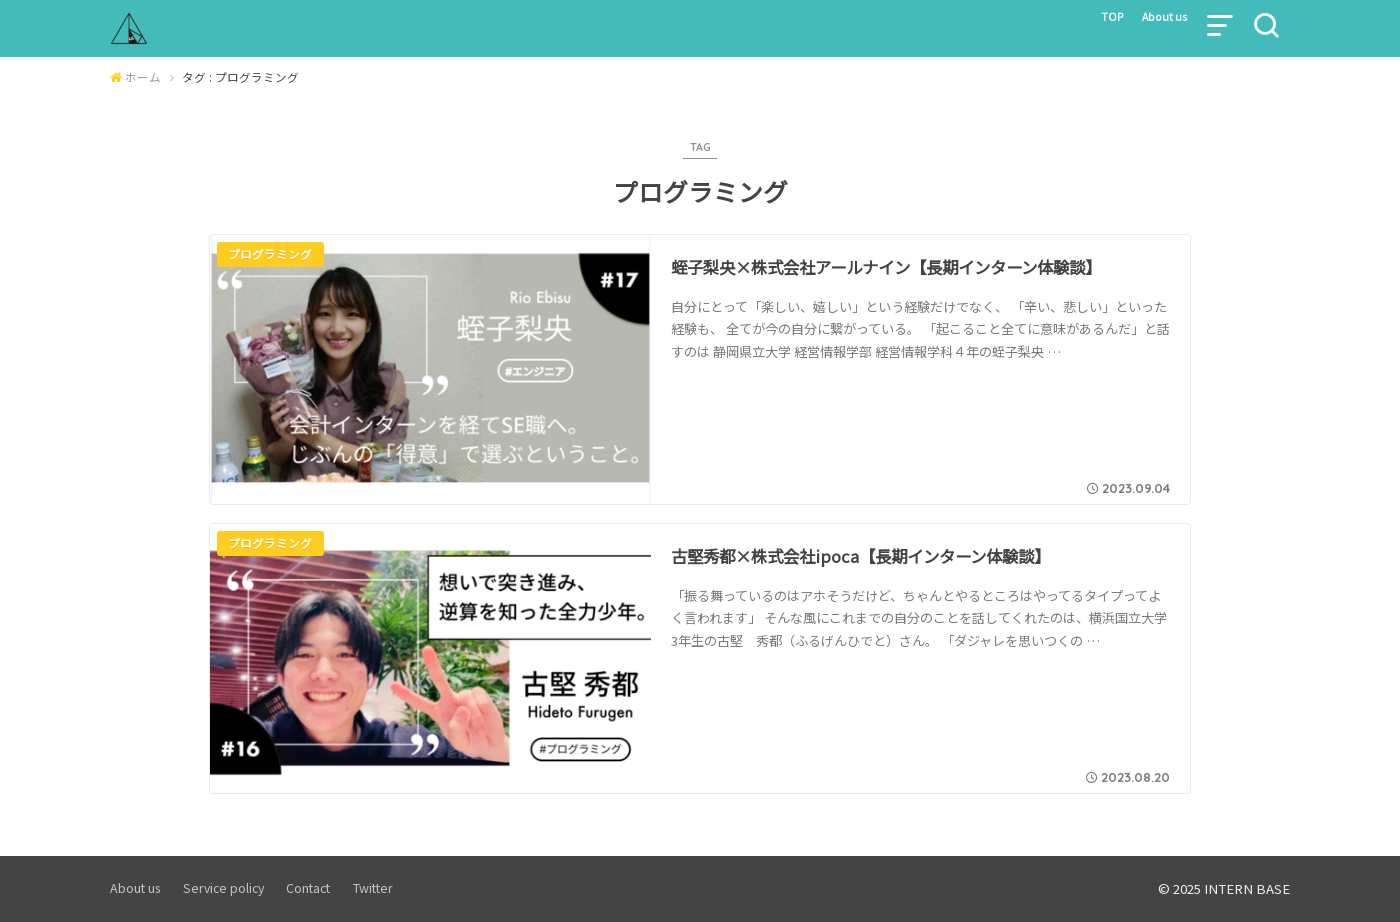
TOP (1091, 22)
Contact (308, 889)
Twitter (373, 889)
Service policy (223, 889)
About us (1157, 22)
